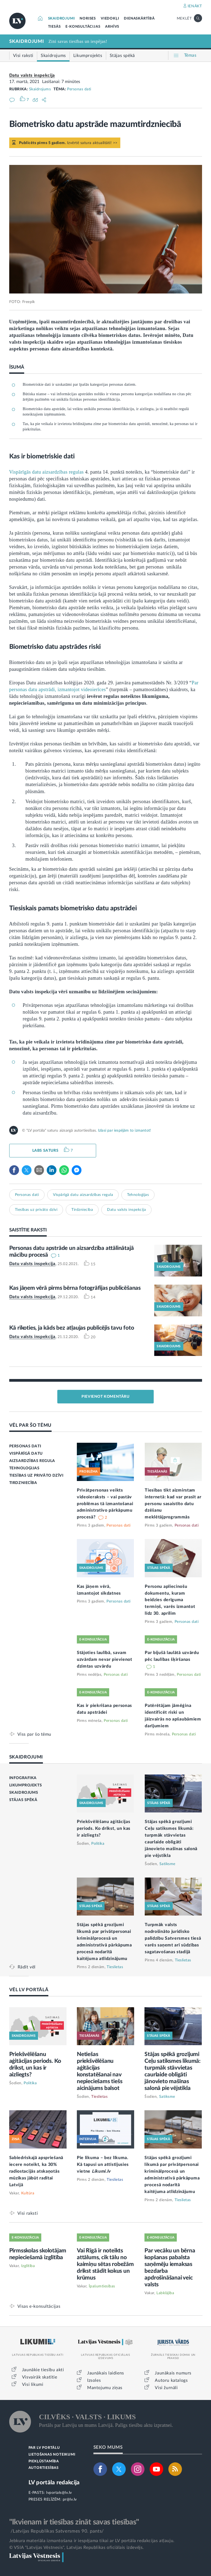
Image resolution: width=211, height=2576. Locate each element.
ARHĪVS (112, 26)
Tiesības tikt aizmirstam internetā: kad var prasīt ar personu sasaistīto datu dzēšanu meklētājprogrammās (173, 1504)
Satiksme (167, 1864)
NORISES (88, 18)
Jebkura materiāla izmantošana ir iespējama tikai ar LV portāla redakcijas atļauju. (92, 2541)
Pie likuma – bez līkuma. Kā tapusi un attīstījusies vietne (103, 2164)
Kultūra (27, 2193)
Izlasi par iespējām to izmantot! (124, 1130)
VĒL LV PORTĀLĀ (29, 1989)
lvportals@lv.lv (59, 2493)
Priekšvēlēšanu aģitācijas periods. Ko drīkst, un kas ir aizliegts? (103, 1828)
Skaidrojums (40, 89)
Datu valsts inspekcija (32, 75)
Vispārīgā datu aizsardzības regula (83, 1195)
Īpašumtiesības (102, 2286)
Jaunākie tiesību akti (43, 2370)
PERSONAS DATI (25, 1446)
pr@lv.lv (70, 2499)
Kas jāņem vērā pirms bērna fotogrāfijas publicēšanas (75, 1288)
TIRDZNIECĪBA (23, 1483)
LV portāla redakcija (54, 2482)
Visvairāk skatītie (39, 2377)
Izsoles (94, 2380)
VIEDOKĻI (110, 18)
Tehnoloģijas (138, 1195)
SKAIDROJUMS (23, 1793)
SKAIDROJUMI (61, 18)
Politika (97, 1844)
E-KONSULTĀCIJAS (82, 26)
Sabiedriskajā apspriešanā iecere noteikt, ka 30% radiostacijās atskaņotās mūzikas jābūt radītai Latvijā (36, 2171)
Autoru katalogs (171, 2380)
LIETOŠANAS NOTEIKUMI (52, 2454)
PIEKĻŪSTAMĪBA (44, 2461)
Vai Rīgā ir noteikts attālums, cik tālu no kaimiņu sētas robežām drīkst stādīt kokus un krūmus (105, 2264)
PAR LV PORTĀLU (44, 2448)
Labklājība (165, 2293)
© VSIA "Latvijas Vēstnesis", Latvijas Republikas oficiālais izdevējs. (76, 2547)
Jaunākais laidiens (105, 2373)
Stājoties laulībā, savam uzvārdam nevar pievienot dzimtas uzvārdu (104, 1659)
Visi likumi (32, 2384)
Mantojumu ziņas (104, 2388)
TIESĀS (54, 26)
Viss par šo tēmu (34, 1734)
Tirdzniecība (82, 1210)
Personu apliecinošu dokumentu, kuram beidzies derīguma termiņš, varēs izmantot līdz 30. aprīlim (170, 1600)
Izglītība (28, 2266)
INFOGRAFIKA (23, 1778)
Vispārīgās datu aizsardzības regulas (46, 472)
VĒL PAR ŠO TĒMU (30, 1425)
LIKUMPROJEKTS (25, 1785)
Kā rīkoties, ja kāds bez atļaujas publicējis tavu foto (71, 1328)
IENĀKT (195, 6)
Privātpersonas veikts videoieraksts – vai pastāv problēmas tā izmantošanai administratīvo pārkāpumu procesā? (105, 1504)
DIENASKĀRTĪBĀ (139, 18)
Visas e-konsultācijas (39, 2306)
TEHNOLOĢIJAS (24, 1468)
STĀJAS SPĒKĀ (23, 1800)
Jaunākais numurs (173, 2373)
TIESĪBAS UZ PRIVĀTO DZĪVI (36, 1475)
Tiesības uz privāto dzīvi (36, 1210)
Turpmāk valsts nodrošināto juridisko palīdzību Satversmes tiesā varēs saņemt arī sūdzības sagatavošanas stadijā (173, 1938)
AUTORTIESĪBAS (44, 2468)
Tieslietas (115, 1967)
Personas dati (79, 89)
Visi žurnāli (166, 2388)
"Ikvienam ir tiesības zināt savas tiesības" (74, 2522)
